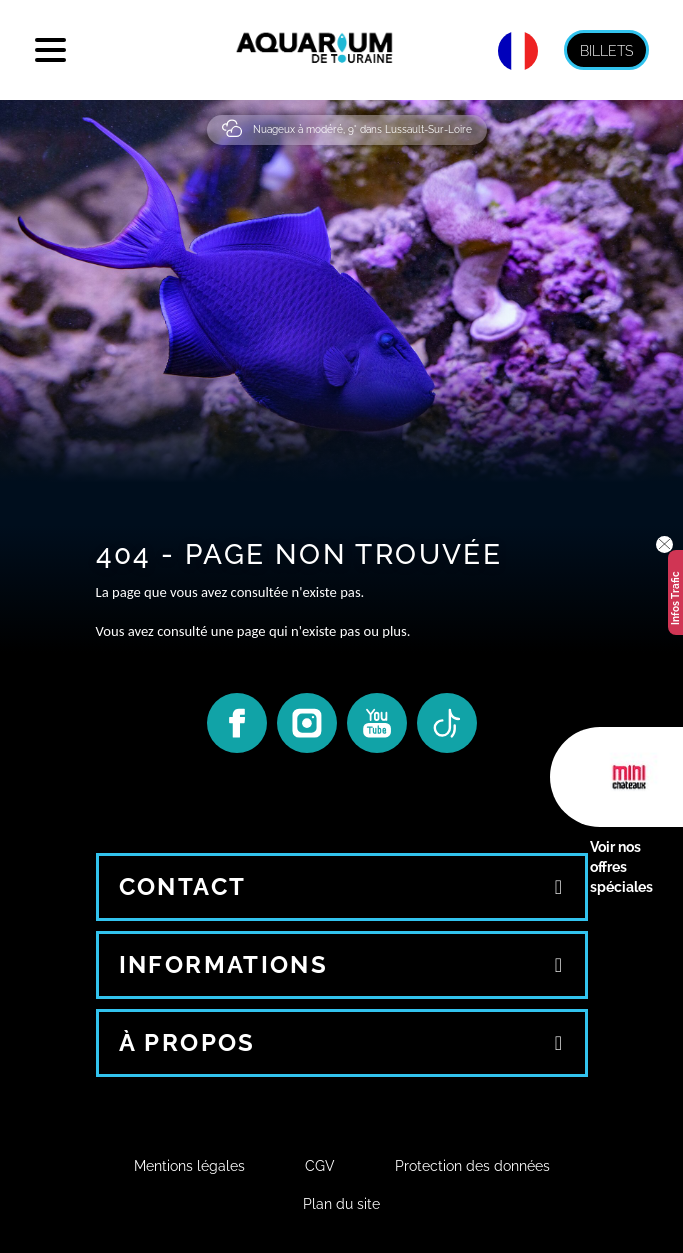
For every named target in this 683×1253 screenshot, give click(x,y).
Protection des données (472, 1166)
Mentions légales (189, 1166)
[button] (664, 544)
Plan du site (341, 1204)
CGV (320, 1166)
